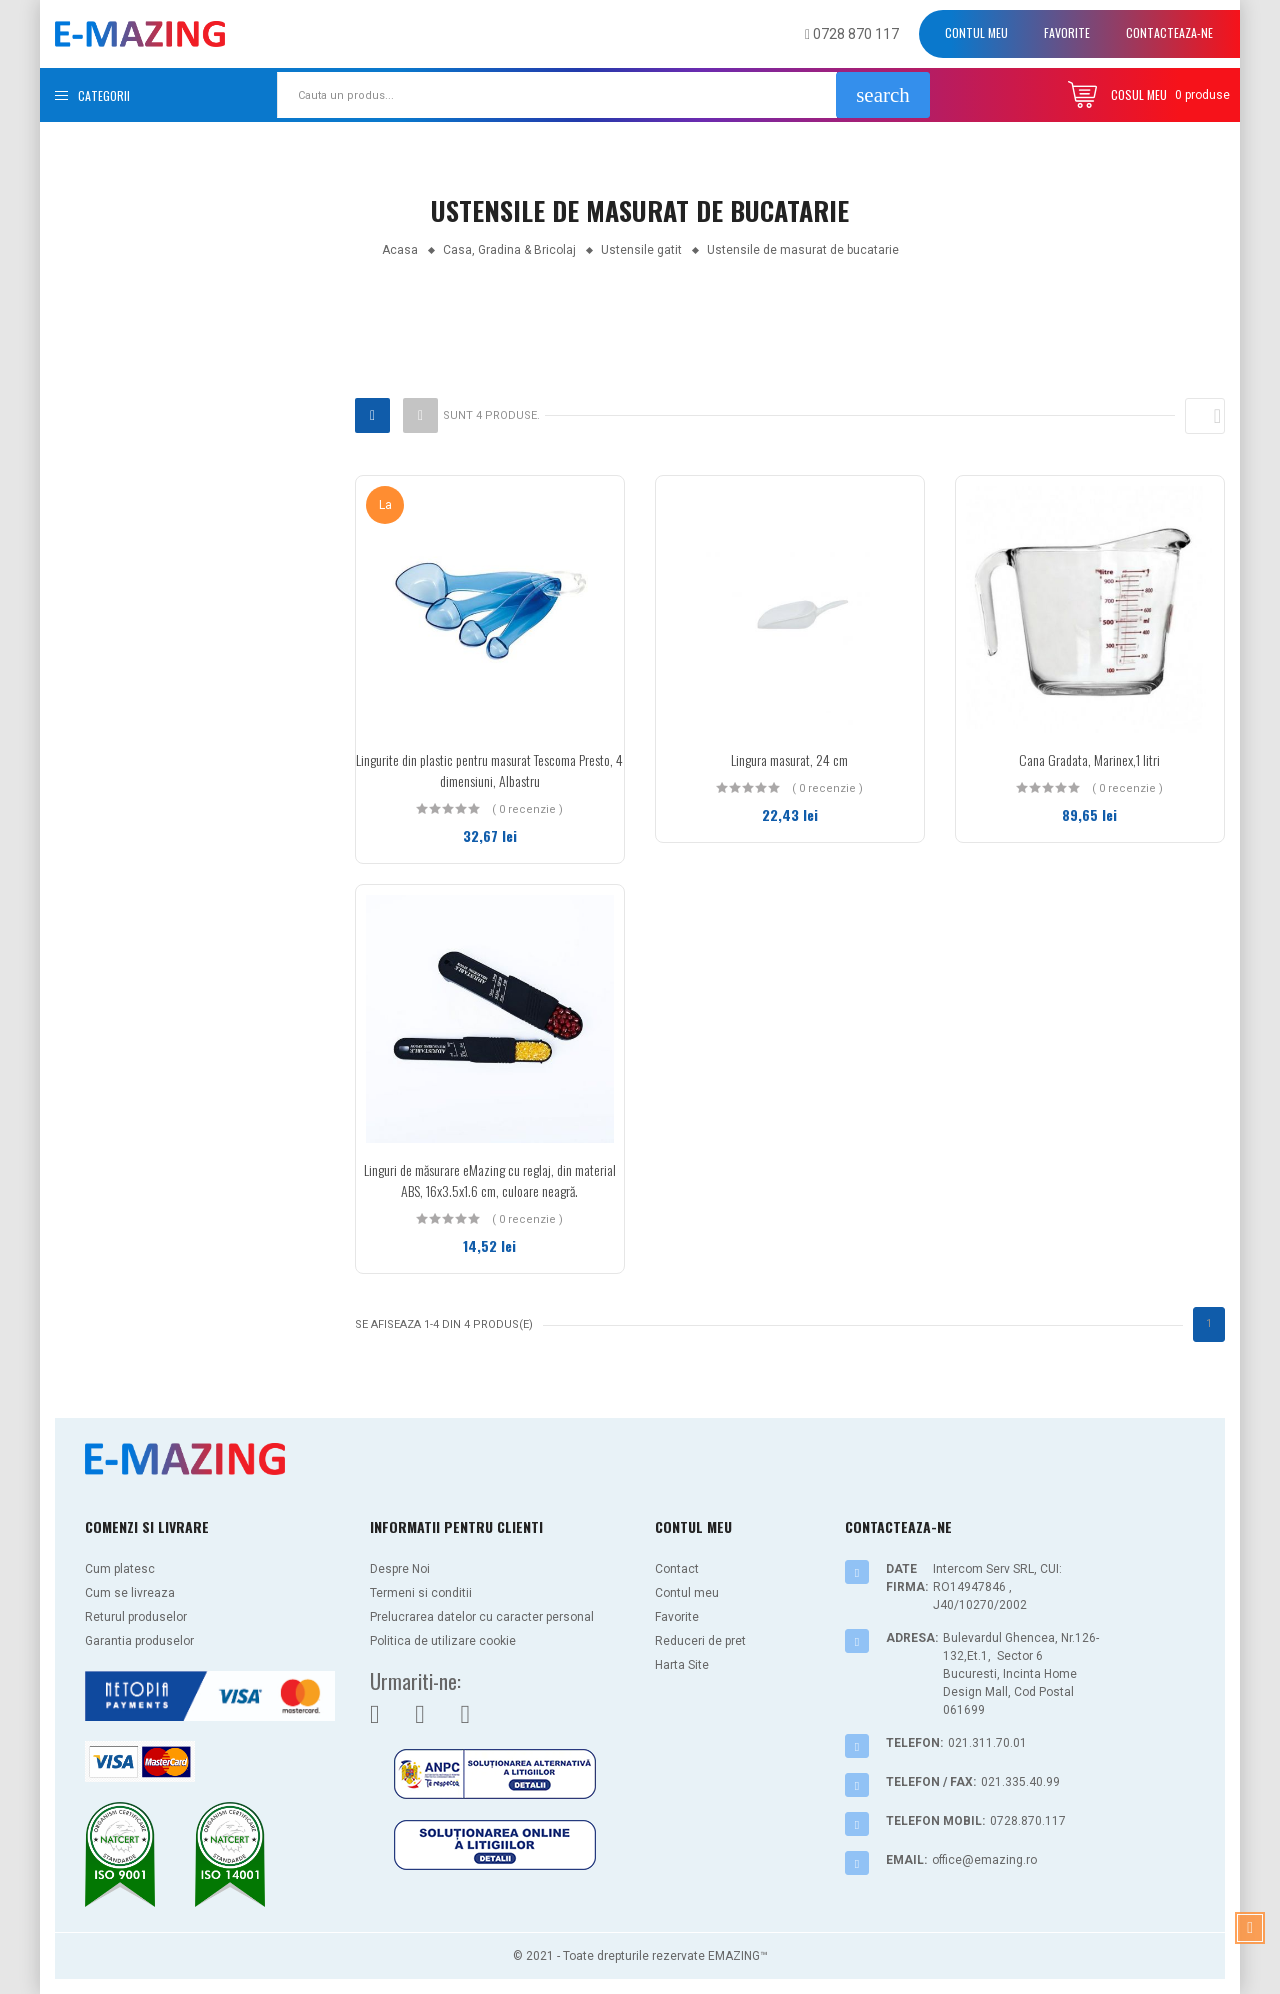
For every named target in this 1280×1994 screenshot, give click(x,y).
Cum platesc (120, 1569)
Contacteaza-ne (1169, 32)
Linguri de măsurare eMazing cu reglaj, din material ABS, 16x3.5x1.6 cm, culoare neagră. (490, 1180)
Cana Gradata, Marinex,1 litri (1089, 759)
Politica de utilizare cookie (443, 1641)
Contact (677, 1569)
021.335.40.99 (1020, 1782)
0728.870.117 (1028, 1821)
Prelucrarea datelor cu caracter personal (482, 1617)
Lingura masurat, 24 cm (789, 759)
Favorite (1067, 32)
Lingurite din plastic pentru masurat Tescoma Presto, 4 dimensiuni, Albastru (489, 770)
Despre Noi (400, 1569)
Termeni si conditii (421, 1593)
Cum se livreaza (130, 1593)
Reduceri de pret (700, 1641)
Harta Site (682, 1665)
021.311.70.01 (987, 1743)
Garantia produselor (139, 1641)
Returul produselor (136, 1617)
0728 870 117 (852, 34)
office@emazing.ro (984, 1860)
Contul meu (976, 32)
